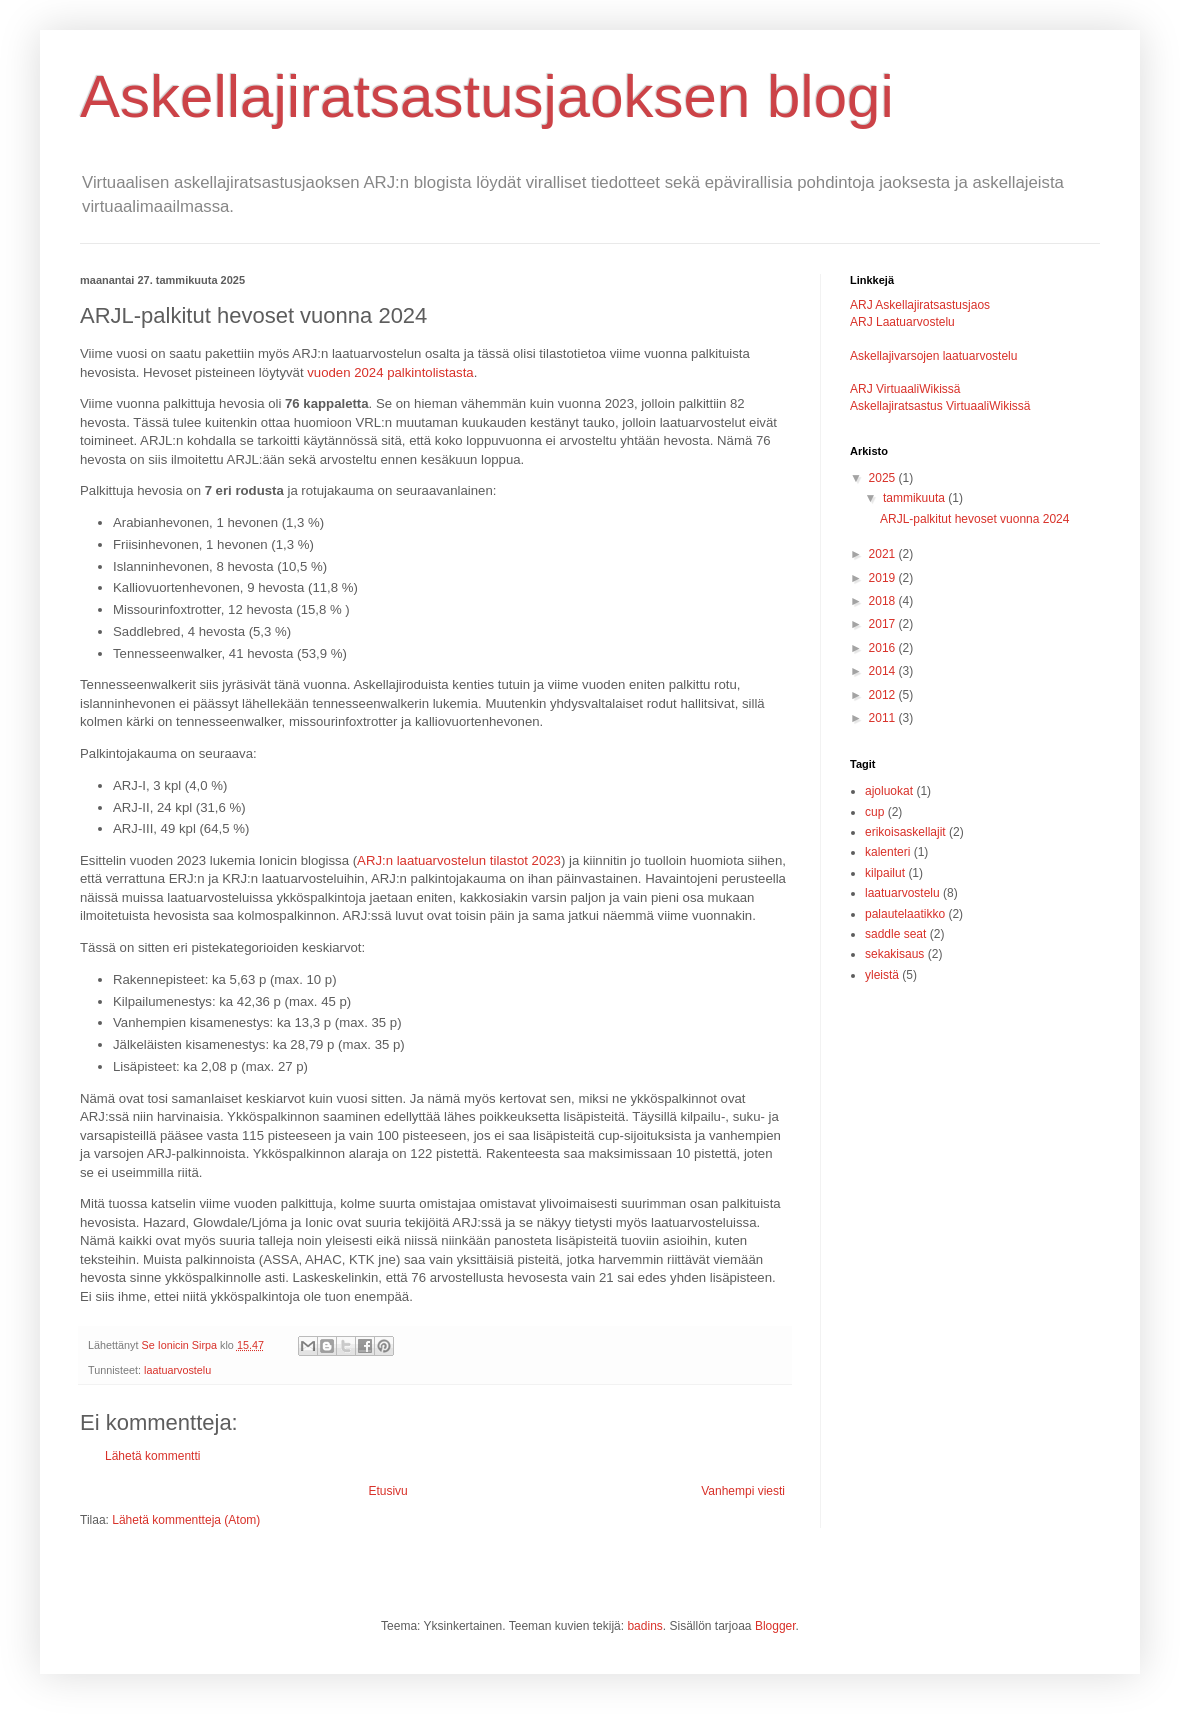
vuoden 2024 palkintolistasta (390, 372)
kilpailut (885, 873)
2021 (884, 554)
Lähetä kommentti (152, 1456)
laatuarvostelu (177, 1370)
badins (644, 1626)
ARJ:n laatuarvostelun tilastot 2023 (459, 860)
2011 (884, 718)
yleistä (882, 975)
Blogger (775, 1626)
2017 (884, 624)
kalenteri (887, 852)
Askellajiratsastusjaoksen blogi (487, 96)
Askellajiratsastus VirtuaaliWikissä (940, 406)
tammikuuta (915, 498)
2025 (884, 478)
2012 (884, 695)
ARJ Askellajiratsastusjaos (920, 305)
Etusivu (387, 1491)
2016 (884, 648)
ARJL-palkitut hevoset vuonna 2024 (974, 519)
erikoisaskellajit (905, 832)
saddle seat (895, 934)
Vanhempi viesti (743, 1491)
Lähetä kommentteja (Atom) (186, 1520)
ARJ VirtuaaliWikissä (905, 389)
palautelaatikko (905, 914)
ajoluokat (889, 791)
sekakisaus (894, 954)
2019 (884, 578)
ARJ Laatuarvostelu (902, 322)
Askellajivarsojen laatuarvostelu (933, 356)
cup (874, 812)
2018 (884, 601)
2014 (884, 671)
